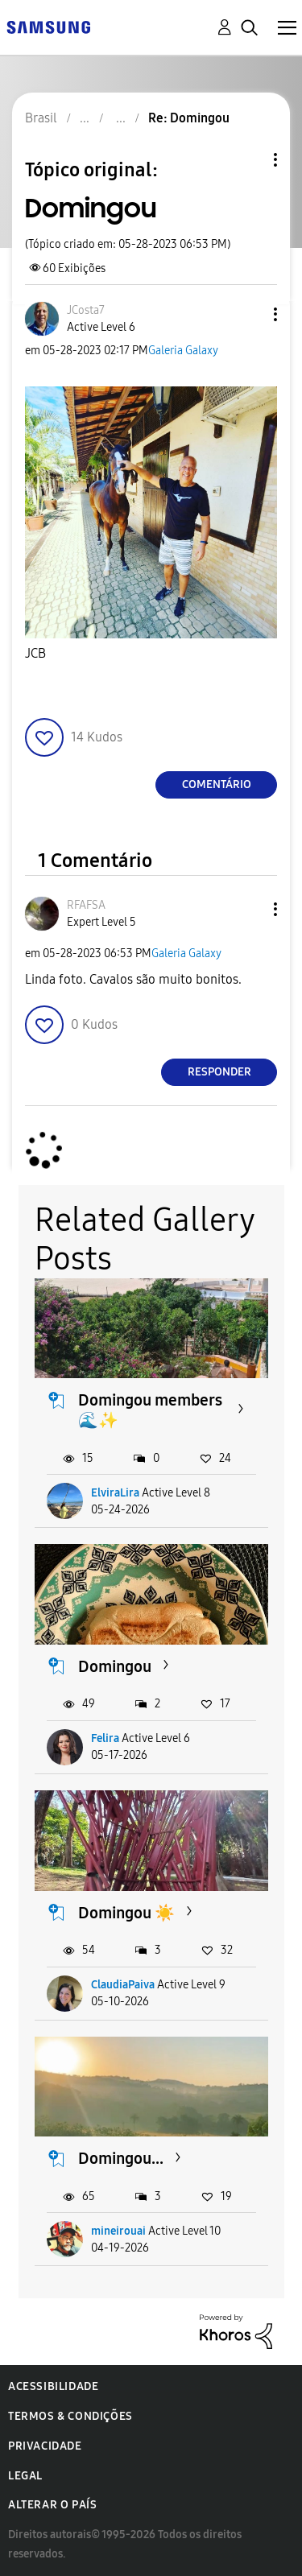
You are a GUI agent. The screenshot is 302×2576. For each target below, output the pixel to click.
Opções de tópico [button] (248, 159)
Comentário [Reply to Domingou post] (216, 784)
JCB (35, 653)
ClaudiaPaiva (123, 1985)
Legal (25, 2476)
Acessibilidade (53, 2386)
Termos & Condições (70, 2416)
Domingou (114, 1666)
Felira (105, 1738)
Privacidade (45, 2446)
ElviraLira (115, 1493)
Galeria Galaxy (183, 350)
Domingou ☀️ (126, 1912)
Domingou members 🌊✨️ (150, 1410)
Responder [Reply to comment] (219, 1072)
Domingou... (120, 2158)
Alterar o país (52, 2505)
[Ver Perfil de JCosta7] (86, 310)
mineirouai (118, 2231)
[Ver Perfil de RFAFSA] (86, 905)
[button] (249, 314)
